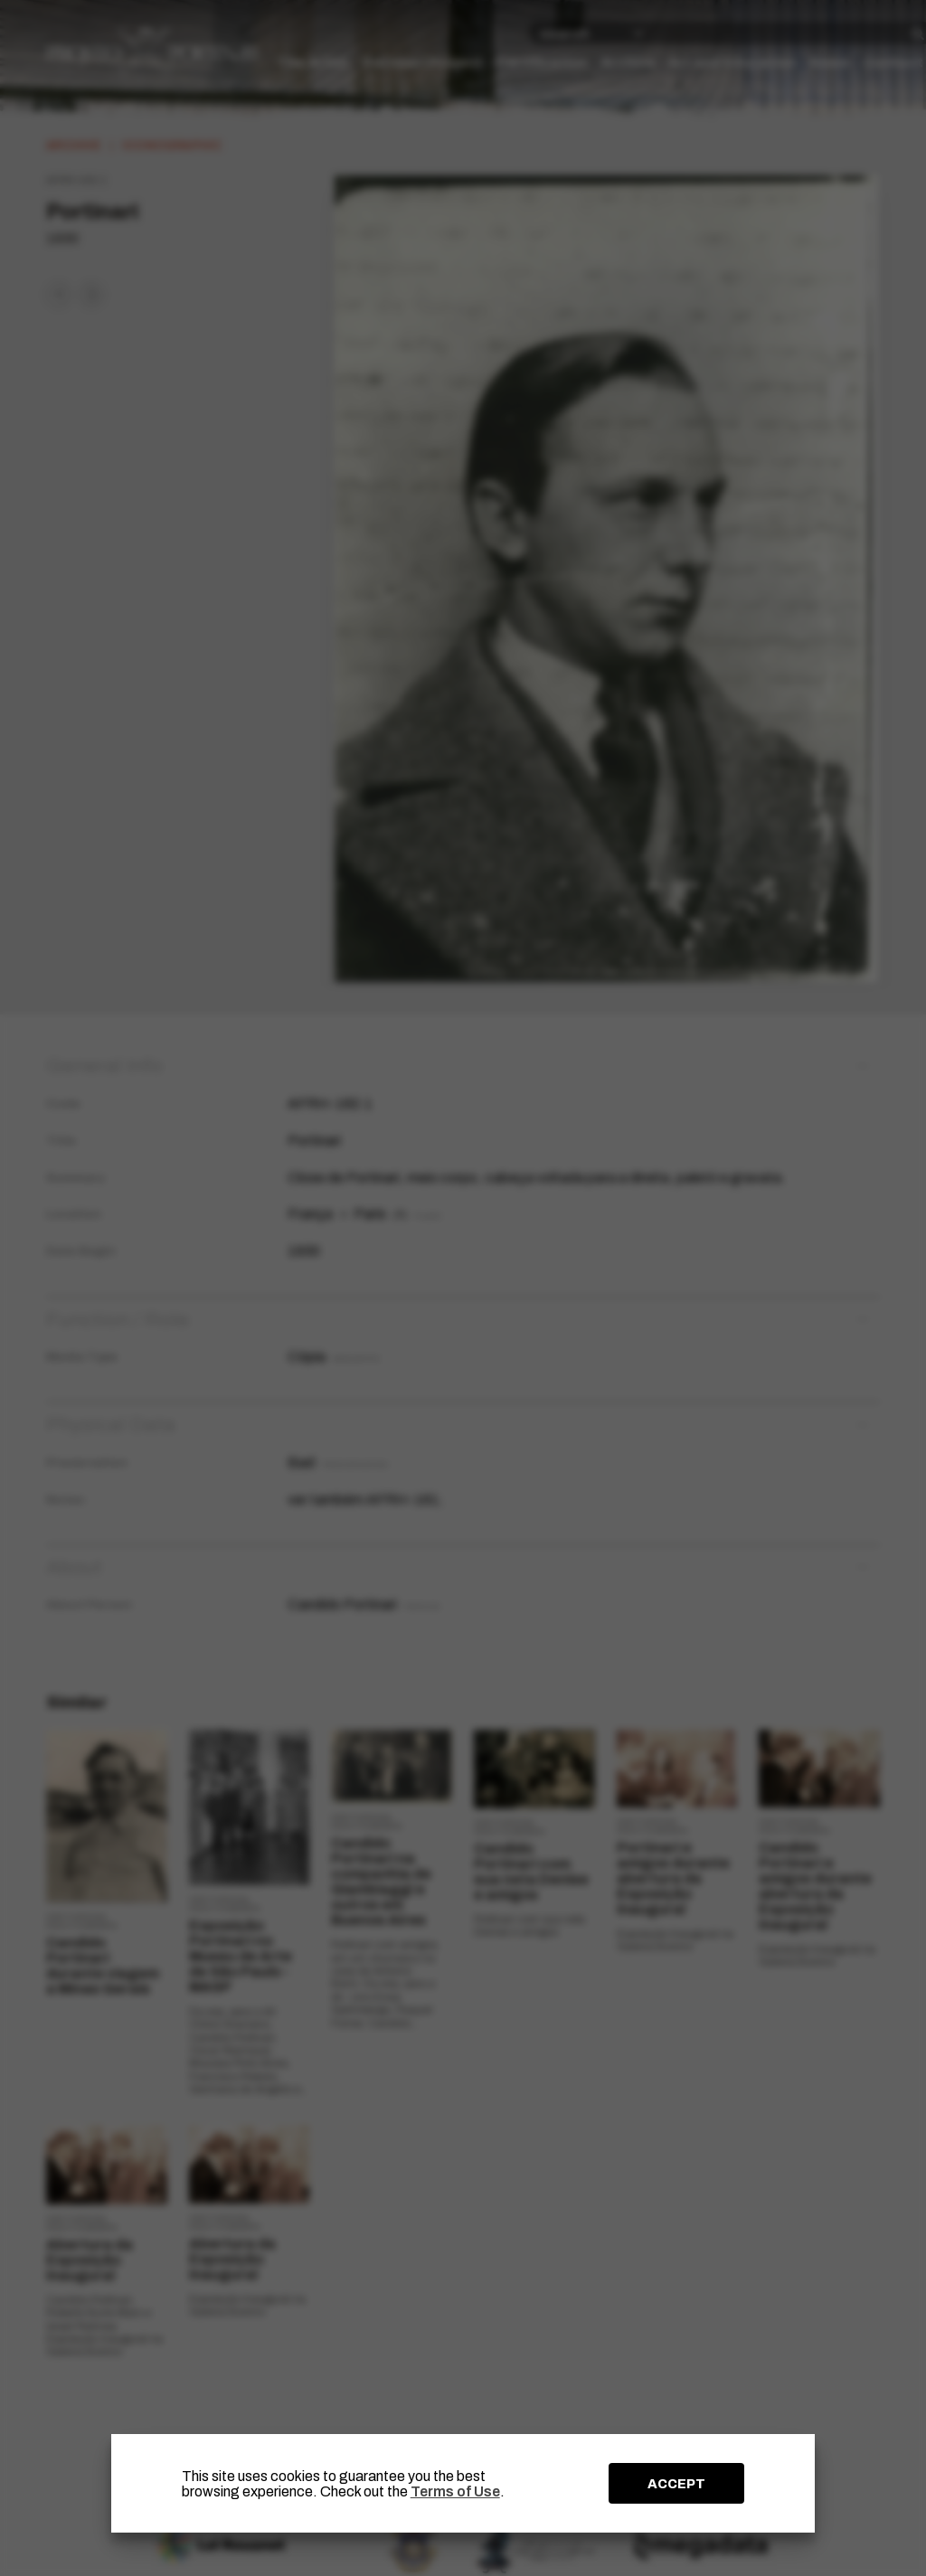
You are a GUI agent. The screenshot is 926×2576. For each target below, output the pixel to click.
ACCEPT (676, 2484)
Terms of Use (455, 2491)
